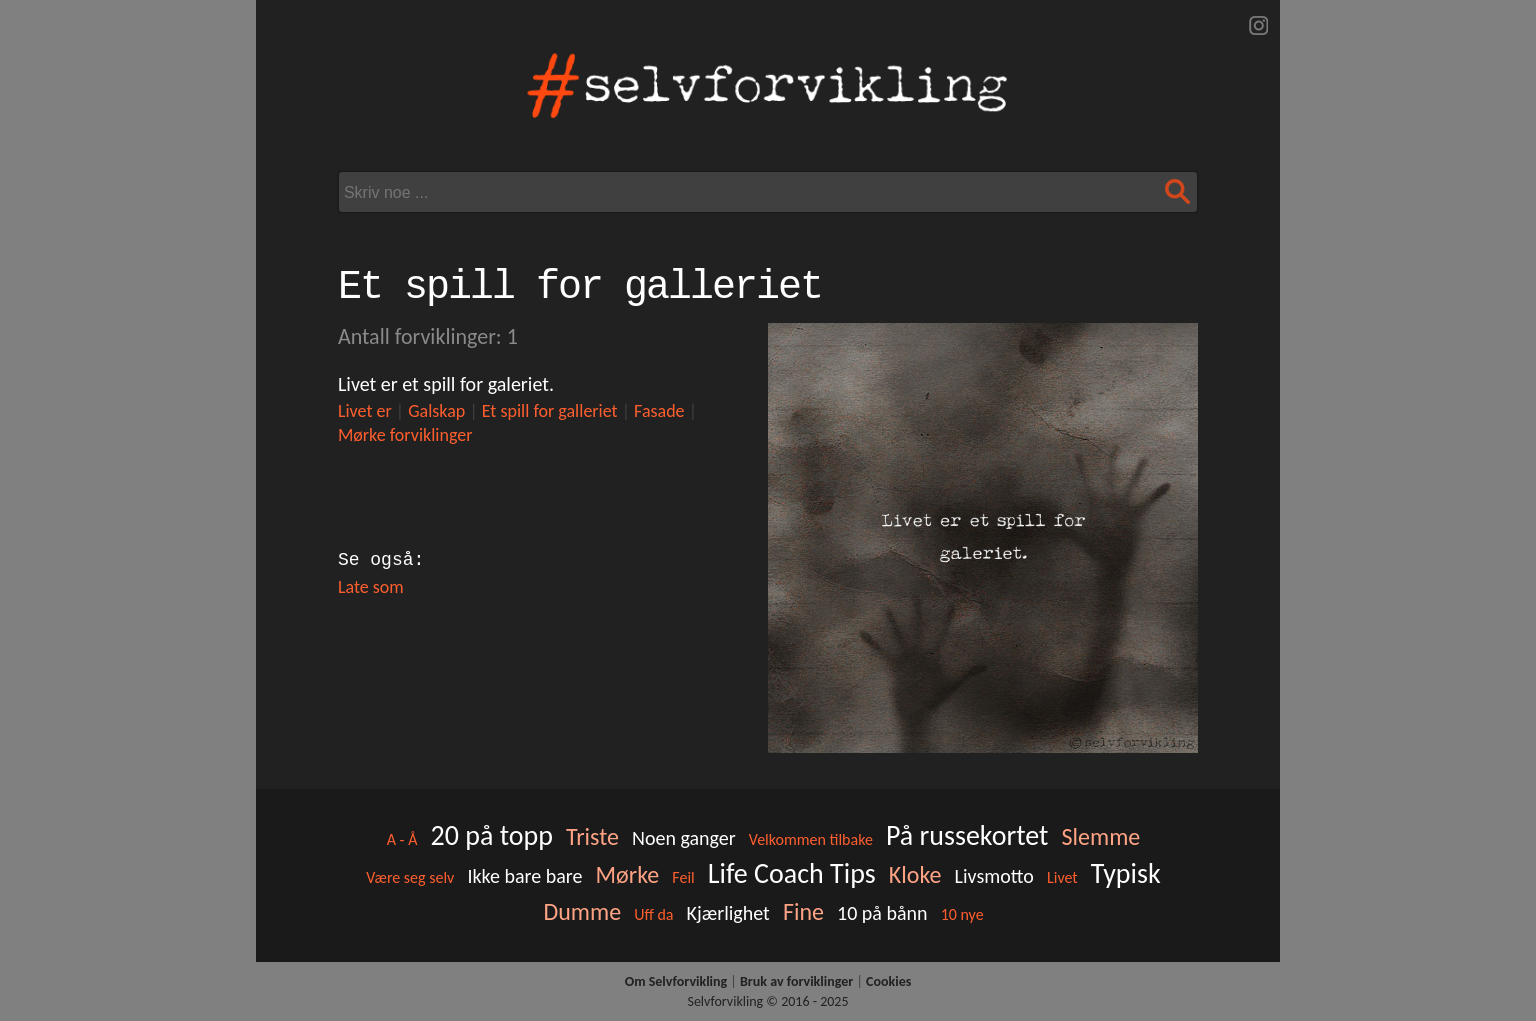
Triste (592, 836)
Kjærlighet (728, 913)
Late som (371, 587)
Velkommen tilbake (811, 839)
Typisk (1126, 873)
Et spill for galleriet (550, 411)
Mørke (628, 874)
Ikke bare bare (524, 876)
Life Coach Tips (792, 873)
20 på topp (491, 835)
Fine (803, 911)
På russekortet (967, 835)
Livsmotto (994, 876)
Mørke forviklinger (405, 435)
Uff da (653, 914)
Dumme (582, 911)
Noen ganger (684, 838)
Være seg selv (410, 877)
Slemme (1100, 836)
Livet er (365, 411)
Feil (683, 877)
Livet (1062, 877)
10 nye (962, 914)
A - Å (402, 839)
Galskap (436, 411)
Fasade (659, 411)
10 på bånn (882, 913)
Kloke (915, 874)
